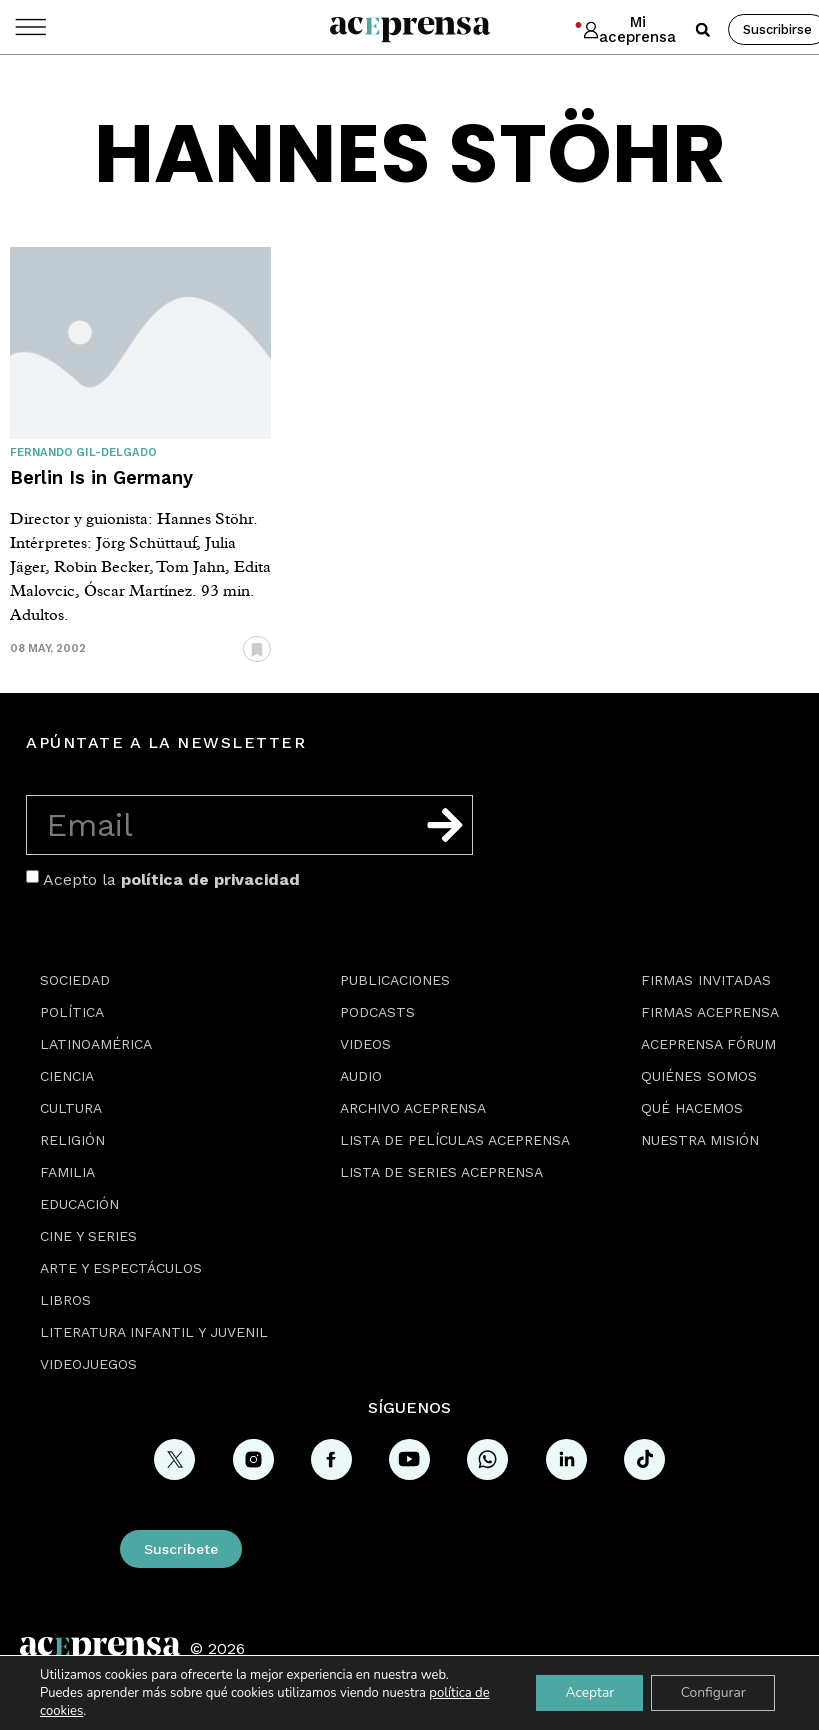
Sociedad (75, 980)
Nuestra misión (700, 1140)
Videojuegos (88, 1364)
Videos (365, 1044)
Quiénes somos (699, 1076)
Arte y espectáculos (121, 1268)
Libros (65, 1300)
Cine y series (88, 1236)
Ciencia (67, 1076)
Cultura (71, 1108)
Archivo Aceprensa (413, 1108)
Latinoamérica (96, 1044)
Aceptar (586, 1692)
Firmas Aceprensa (710, 1012)
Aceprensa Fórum (708, 1044)
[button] (703, 30)
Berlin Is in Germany (101, 477)
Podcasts (377, 1012)
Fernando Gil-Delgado (83, 452)
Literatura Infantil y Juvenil (154, 1332)
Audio (361, 1076)
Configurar (712, 1692)
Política (72, 1012)
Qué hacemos (692, 1108)
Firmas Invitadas (706, 980)
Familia (67, 1172)
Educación (79, 1204)
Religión (72, 1140)
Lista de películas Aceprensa (455, 1140)
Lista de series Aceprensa (441, 1172)
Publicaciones (395, 980)
